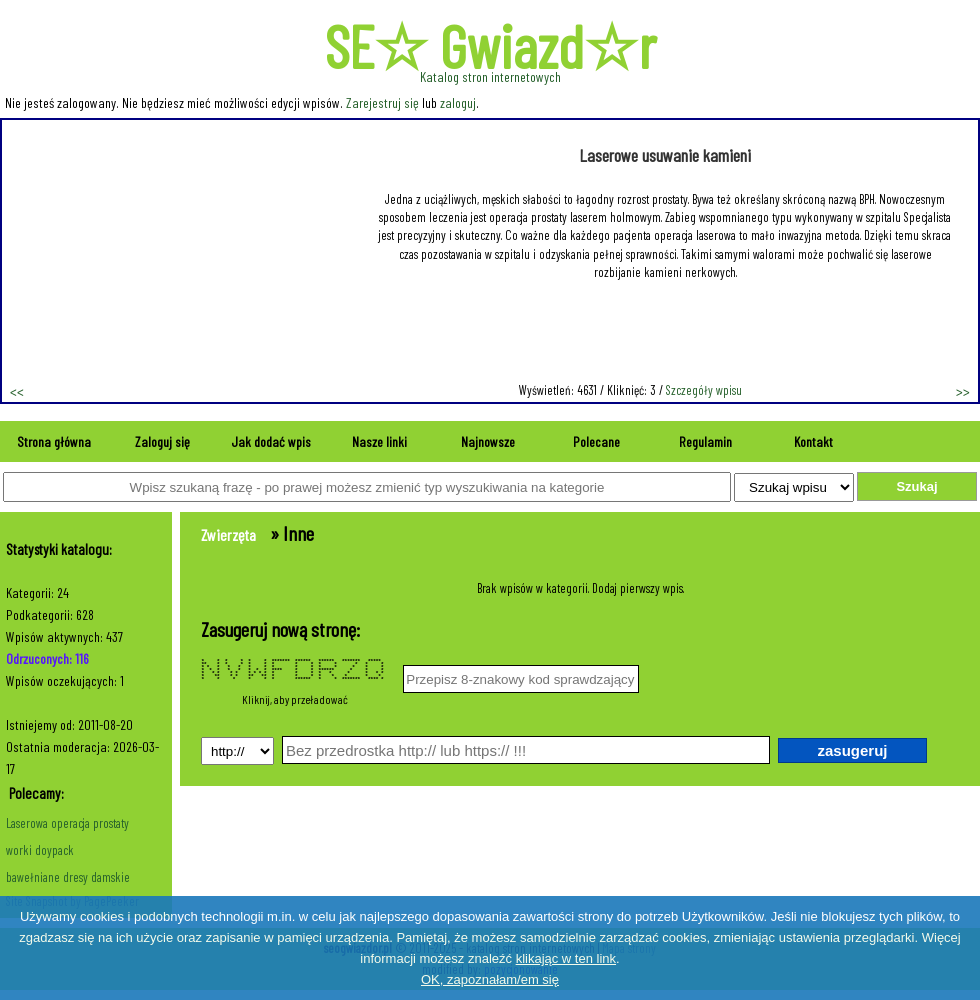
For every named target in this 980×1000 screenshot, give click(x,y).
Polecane (596, 441)
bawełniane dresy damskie (68, 877)
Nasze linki (379, 441)
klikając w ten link (566, 958)
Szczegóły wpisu (704, 390)
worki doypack (40, 850)
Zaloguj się (162, 441)
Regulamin (705, 441)
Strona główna (54, 441)
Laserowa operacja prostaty (67, 823)
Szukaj (916, 486)
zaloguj (458, 102)
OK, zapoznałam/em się (490, 979)
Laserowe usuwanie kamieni (665, 155)
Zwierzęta (228, 534)
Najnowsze (488, 441)
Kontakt (813, 441)
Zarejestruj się (382, 102)
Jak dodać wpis (271, 441)
